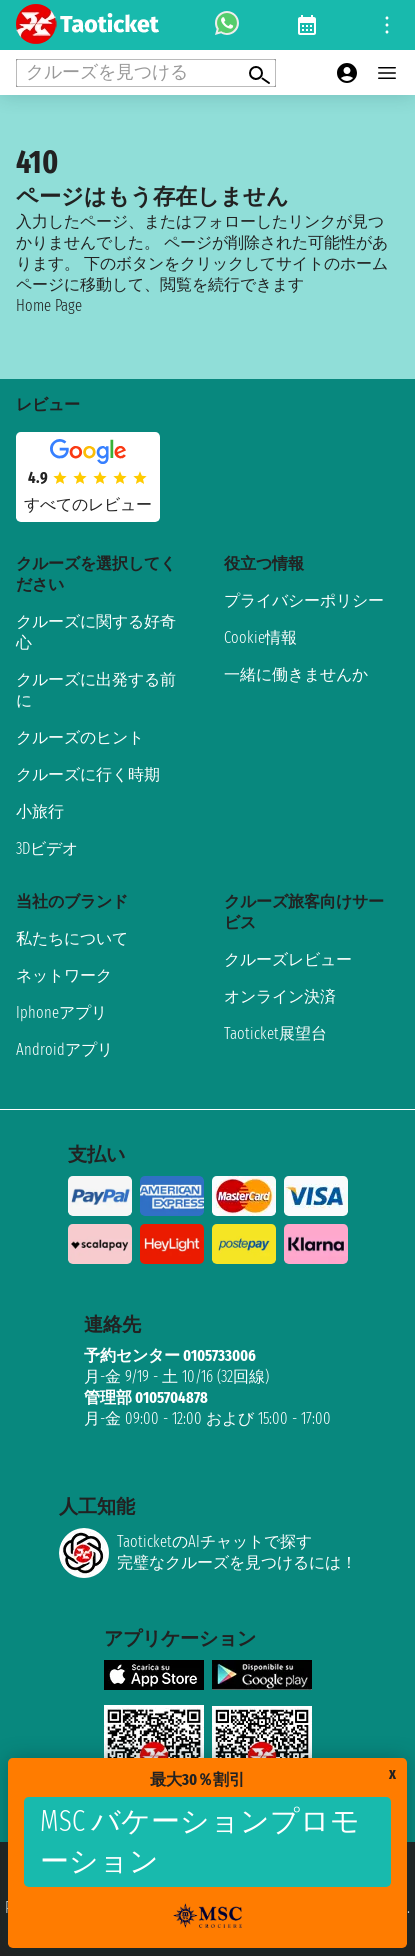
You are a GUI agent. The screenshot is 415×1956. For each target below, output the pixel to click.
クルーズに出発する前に (96, 690)
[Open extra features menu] (146, 73)
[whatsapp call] (227, 25)
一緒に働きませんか (296, 674)
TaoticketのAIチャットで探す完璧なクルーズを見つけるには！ (208, 1553)
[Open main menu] (387, 73)
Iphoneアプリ (61, 1012)
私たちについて (72, 938)
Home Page (49, 305)
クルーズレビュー (288, 959)
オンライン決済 (280, 996)
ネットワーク (64, 975)
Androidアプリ (64, 1049)
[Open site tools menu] (387, 25)
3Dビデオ (47, 848)
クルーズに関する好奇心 (96, 632)
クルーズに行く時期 (88, 774)
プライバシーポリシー (304, 600)
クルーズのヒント (80, 737)
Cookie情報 (260, 637)
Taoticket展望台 (275, 1033)
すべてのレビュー (88, 504)
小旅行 (40, 811)
